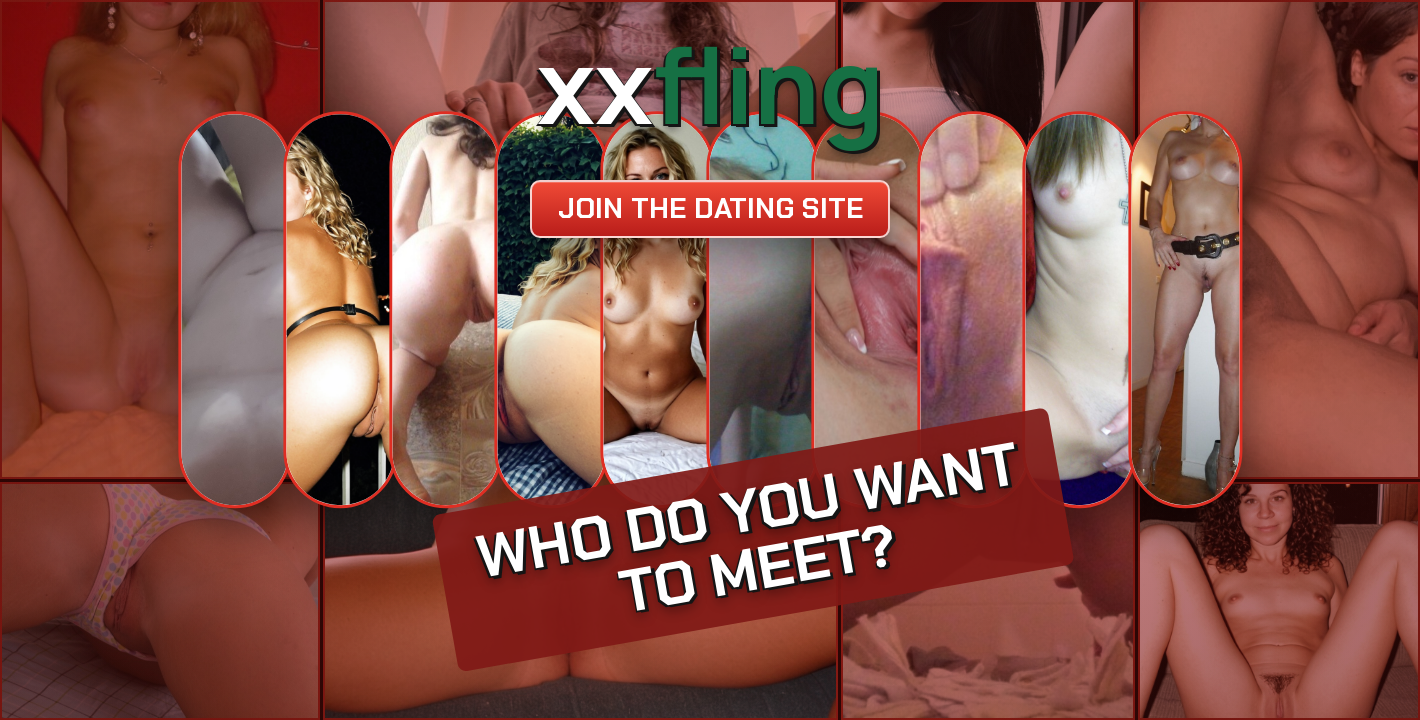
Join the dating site (710, 208)
